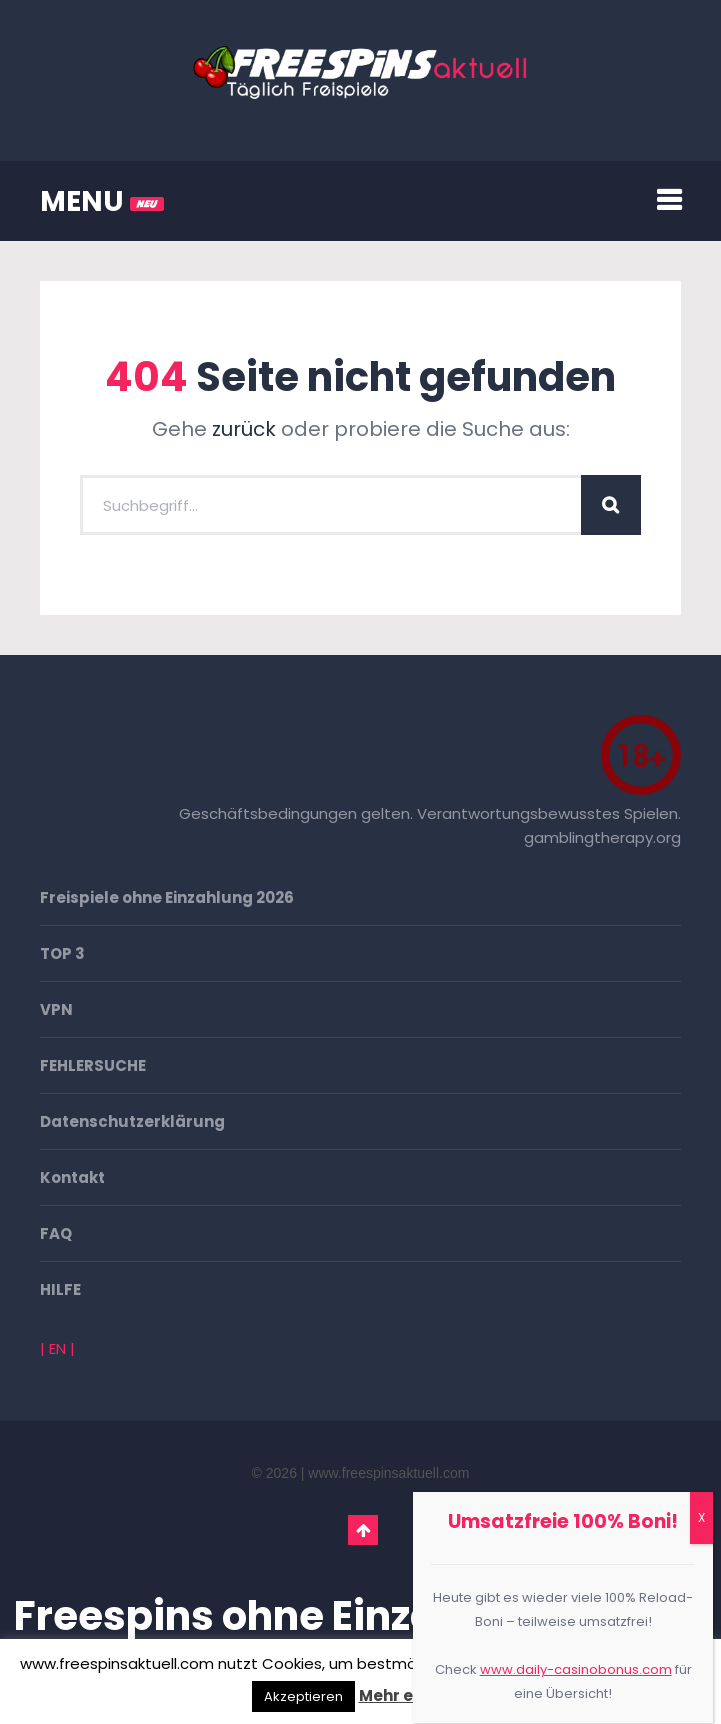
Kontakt (72, 1177)
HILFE (60, 1289)
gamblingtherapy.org (602, 837)
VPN (56, 1009)
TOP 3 (62, 953)
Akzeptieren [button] (303, 1696)
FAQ (56, 1233)
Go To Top (363, 1530)
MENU (102, 201)
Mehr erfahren (417, 1695)
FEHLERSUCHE (93, 1065)
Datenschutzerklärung (132, 1121)
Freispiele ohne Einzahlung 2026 (167, 897)
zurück (244, 429)
